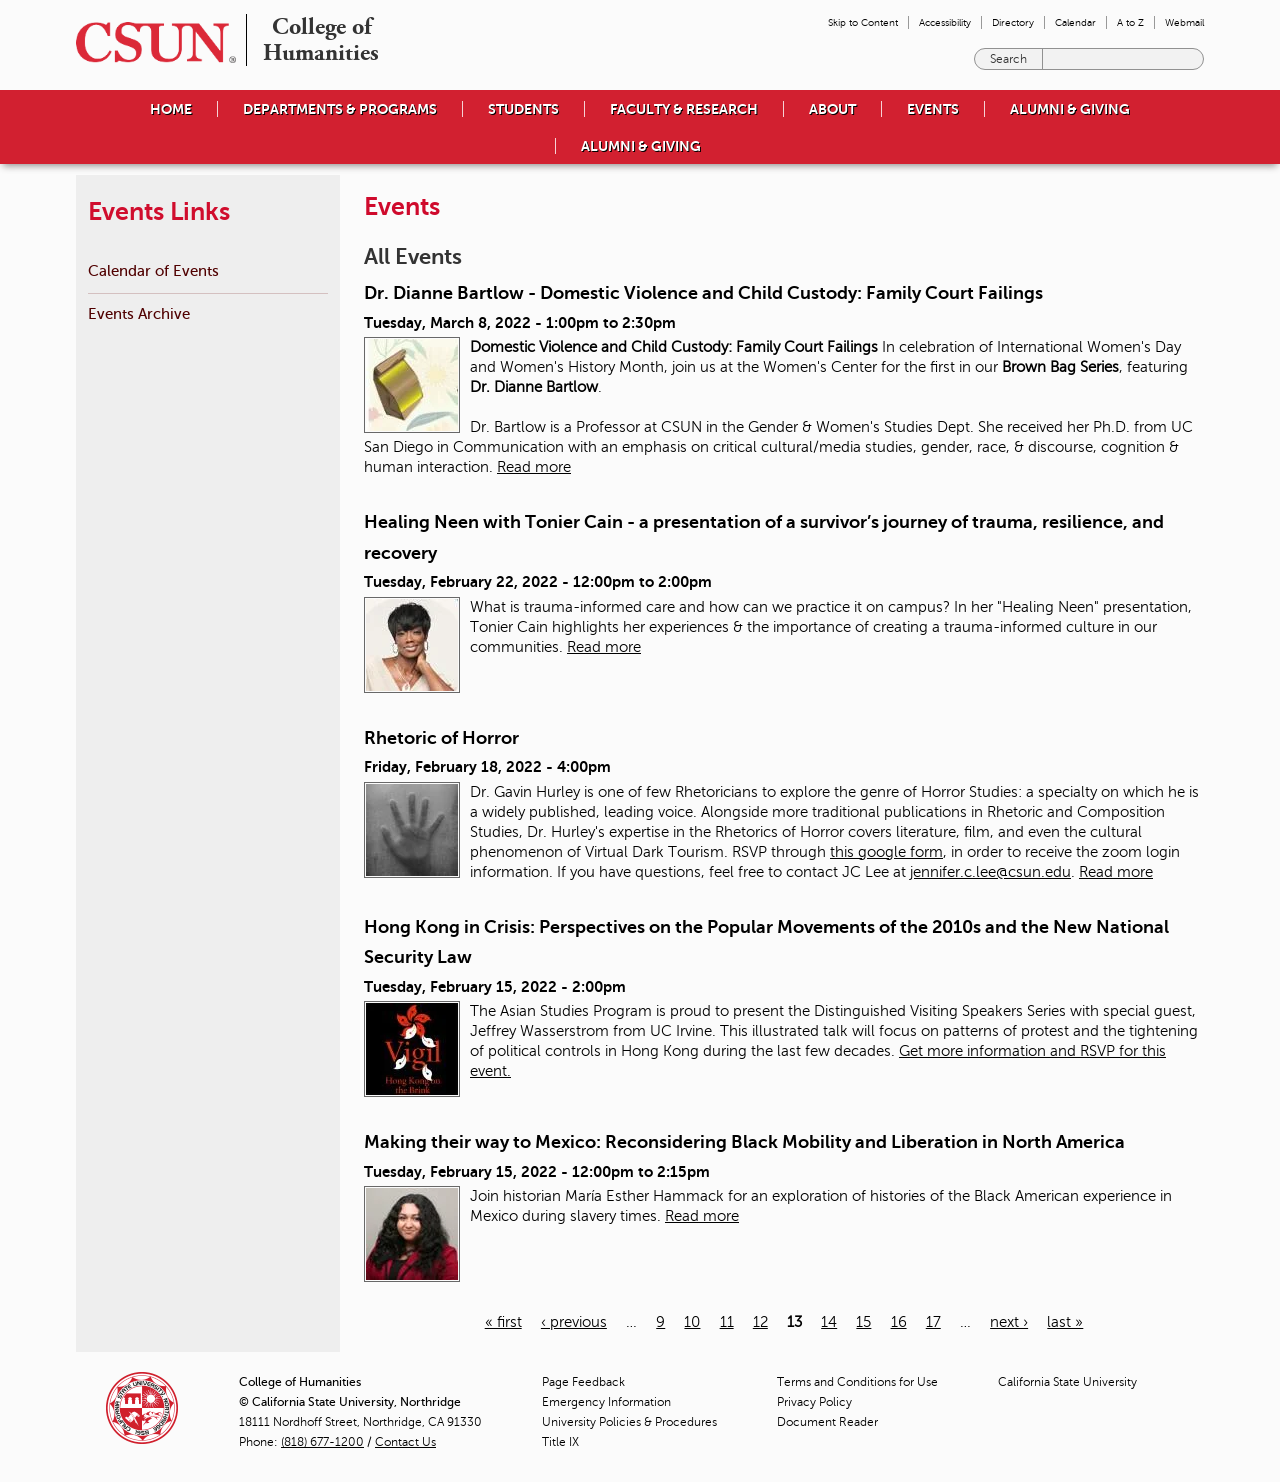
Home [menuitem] (171, 109)
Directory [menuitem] (1013, 22)
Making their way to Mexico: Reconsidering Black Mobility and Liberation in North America (744, 1142)
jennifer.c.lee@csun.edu (990, 872)
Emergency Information (606, 1402)
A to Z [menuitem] (1130, 22)
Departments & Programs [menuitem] (340, 109)
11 (727, 1322)
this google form (886, 852)
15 (863, 1322)
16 (899, 1322)
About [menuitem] (832, 109)
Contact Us (405, 1442)
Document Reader (827, 1422)
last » (1065, 1322)
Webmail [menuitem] (1184, 22)
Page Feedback (583, 1382)
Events (933, 109)
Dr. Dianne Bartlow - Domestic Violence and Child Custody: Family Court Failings (703, 293)
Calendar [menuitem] (1075, 22)
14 (829, 1322)
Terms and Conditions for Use (857, 1382)
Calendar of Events (153, 270)
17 (933, 1322)
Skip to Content (863, 22)
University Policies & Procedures (629, 1422)
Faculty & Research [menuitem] (684, 109)
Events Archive (139, 313)
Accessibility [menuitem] (945, 22)
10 (692, 1322)
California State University (1067, 1382)
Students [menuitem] (523, 109)
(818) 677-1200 (322, 1442)
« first (503, 1322)
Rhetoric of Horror (441, 738)
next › (1009, 1322)
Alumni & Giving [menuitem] (1070, 109)
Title (560, 1442)
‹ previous (574, 1322)
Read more (534, 467)
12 (760, 1322)
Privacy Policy (814, 1402)
